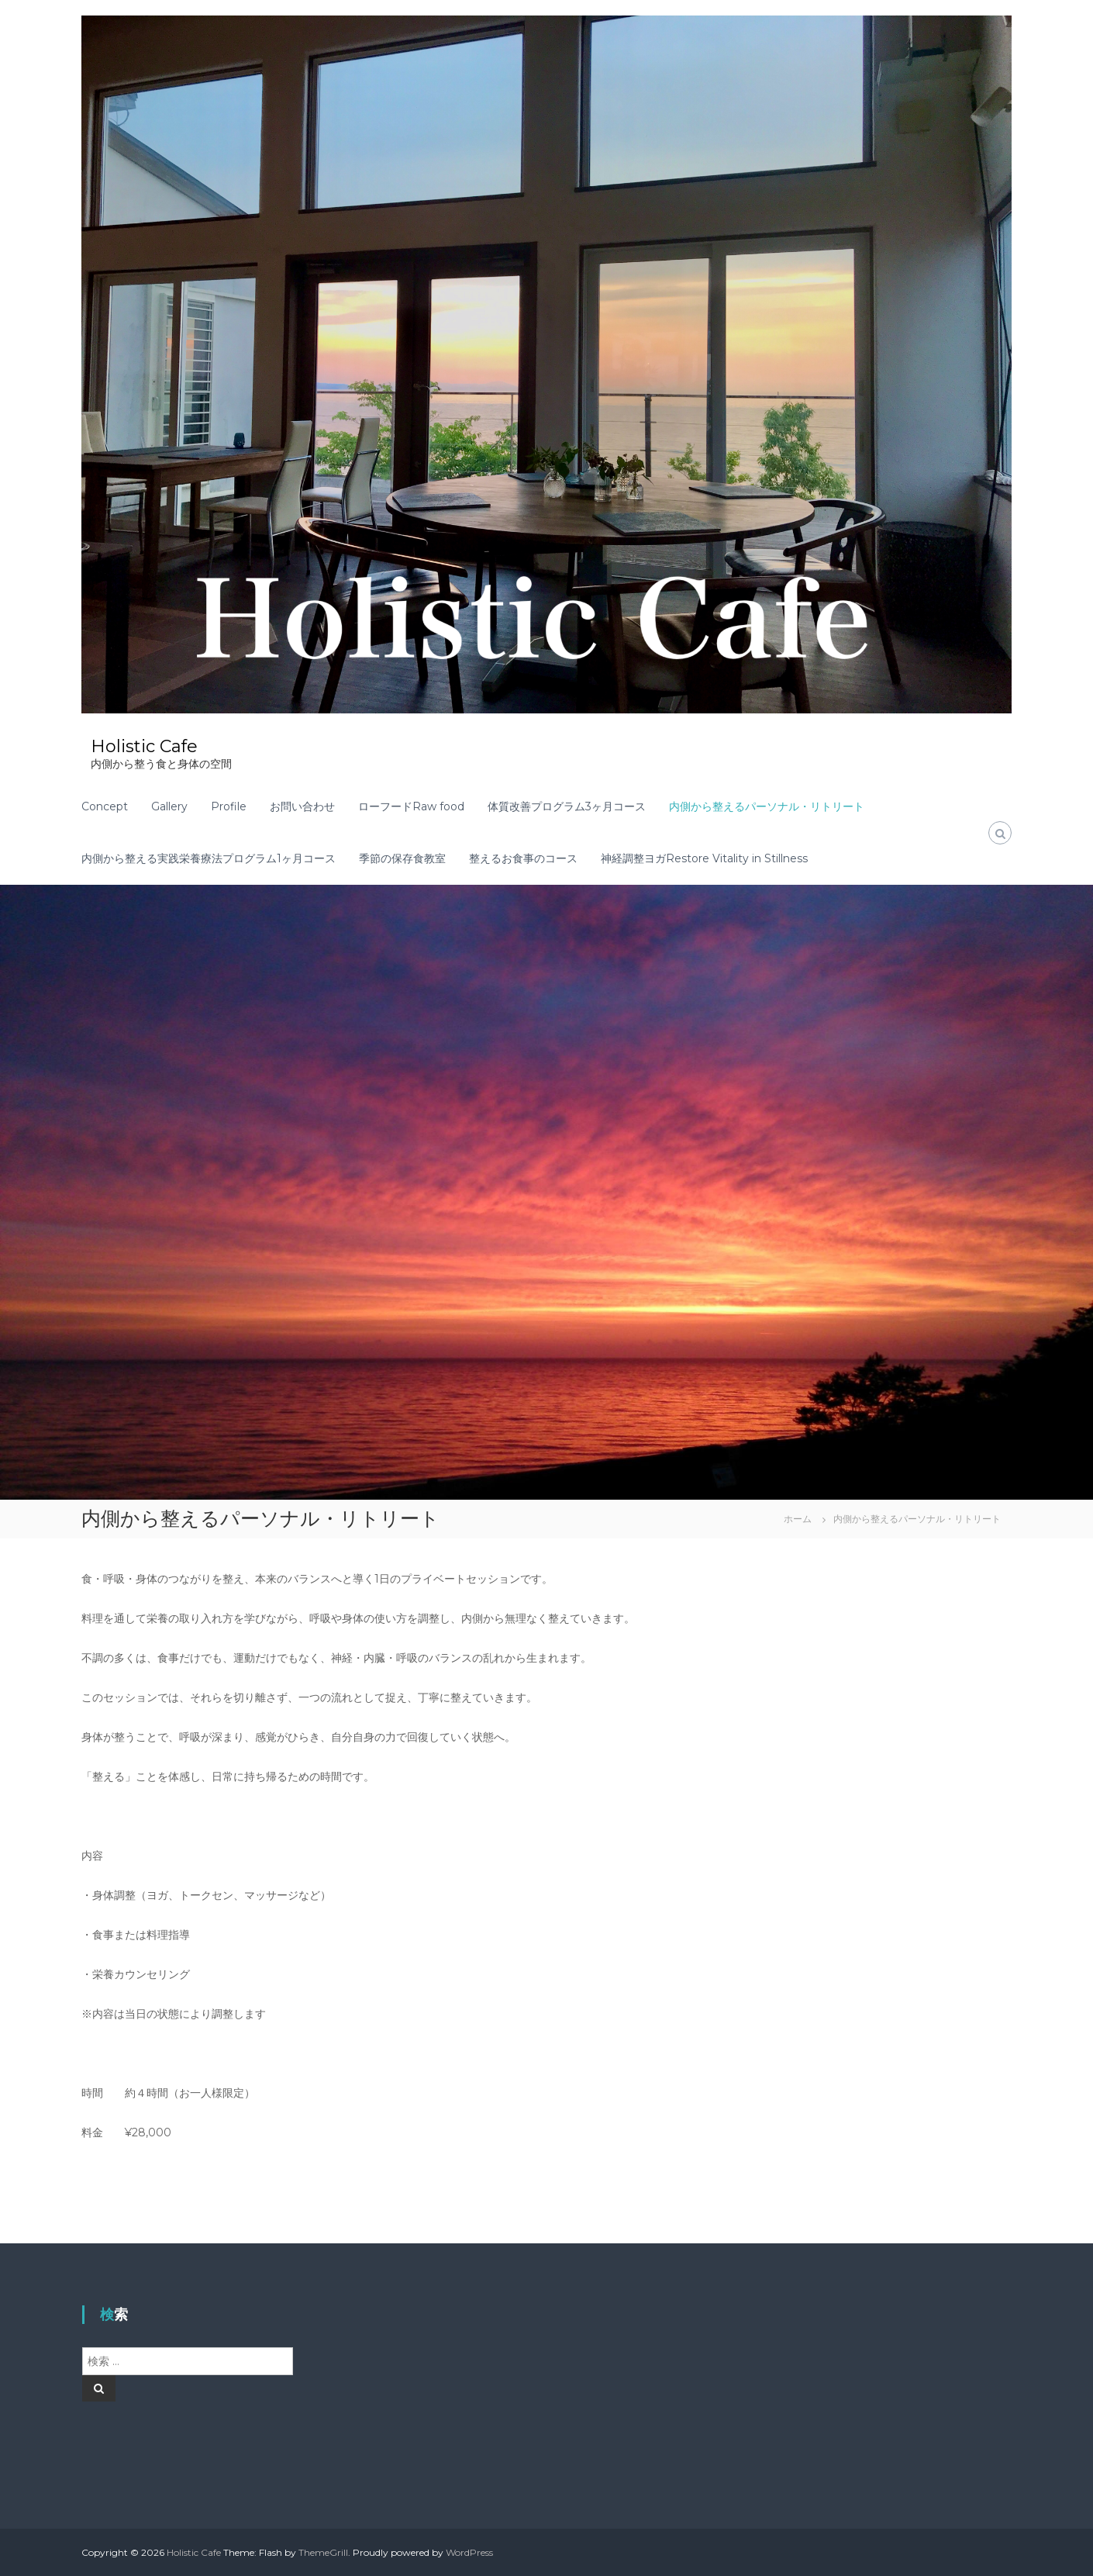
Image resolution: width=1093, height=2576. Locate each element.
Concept (104, 806)
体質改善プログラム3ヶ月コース (567, 806)
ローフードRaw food (411, 806)
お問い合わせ (302, 806)
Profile (229, 806)
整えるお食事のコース (523, 858)
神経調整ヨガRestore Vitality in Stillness (704, 858)
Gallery (169, 806)
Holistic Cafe (144, 746)
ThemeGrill (323, 2552)
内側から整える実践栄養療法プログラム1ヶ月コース (208, 858)
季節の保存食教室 (402, 858)
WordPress (469, 2552)
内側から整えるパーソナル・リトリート (766, 806)
